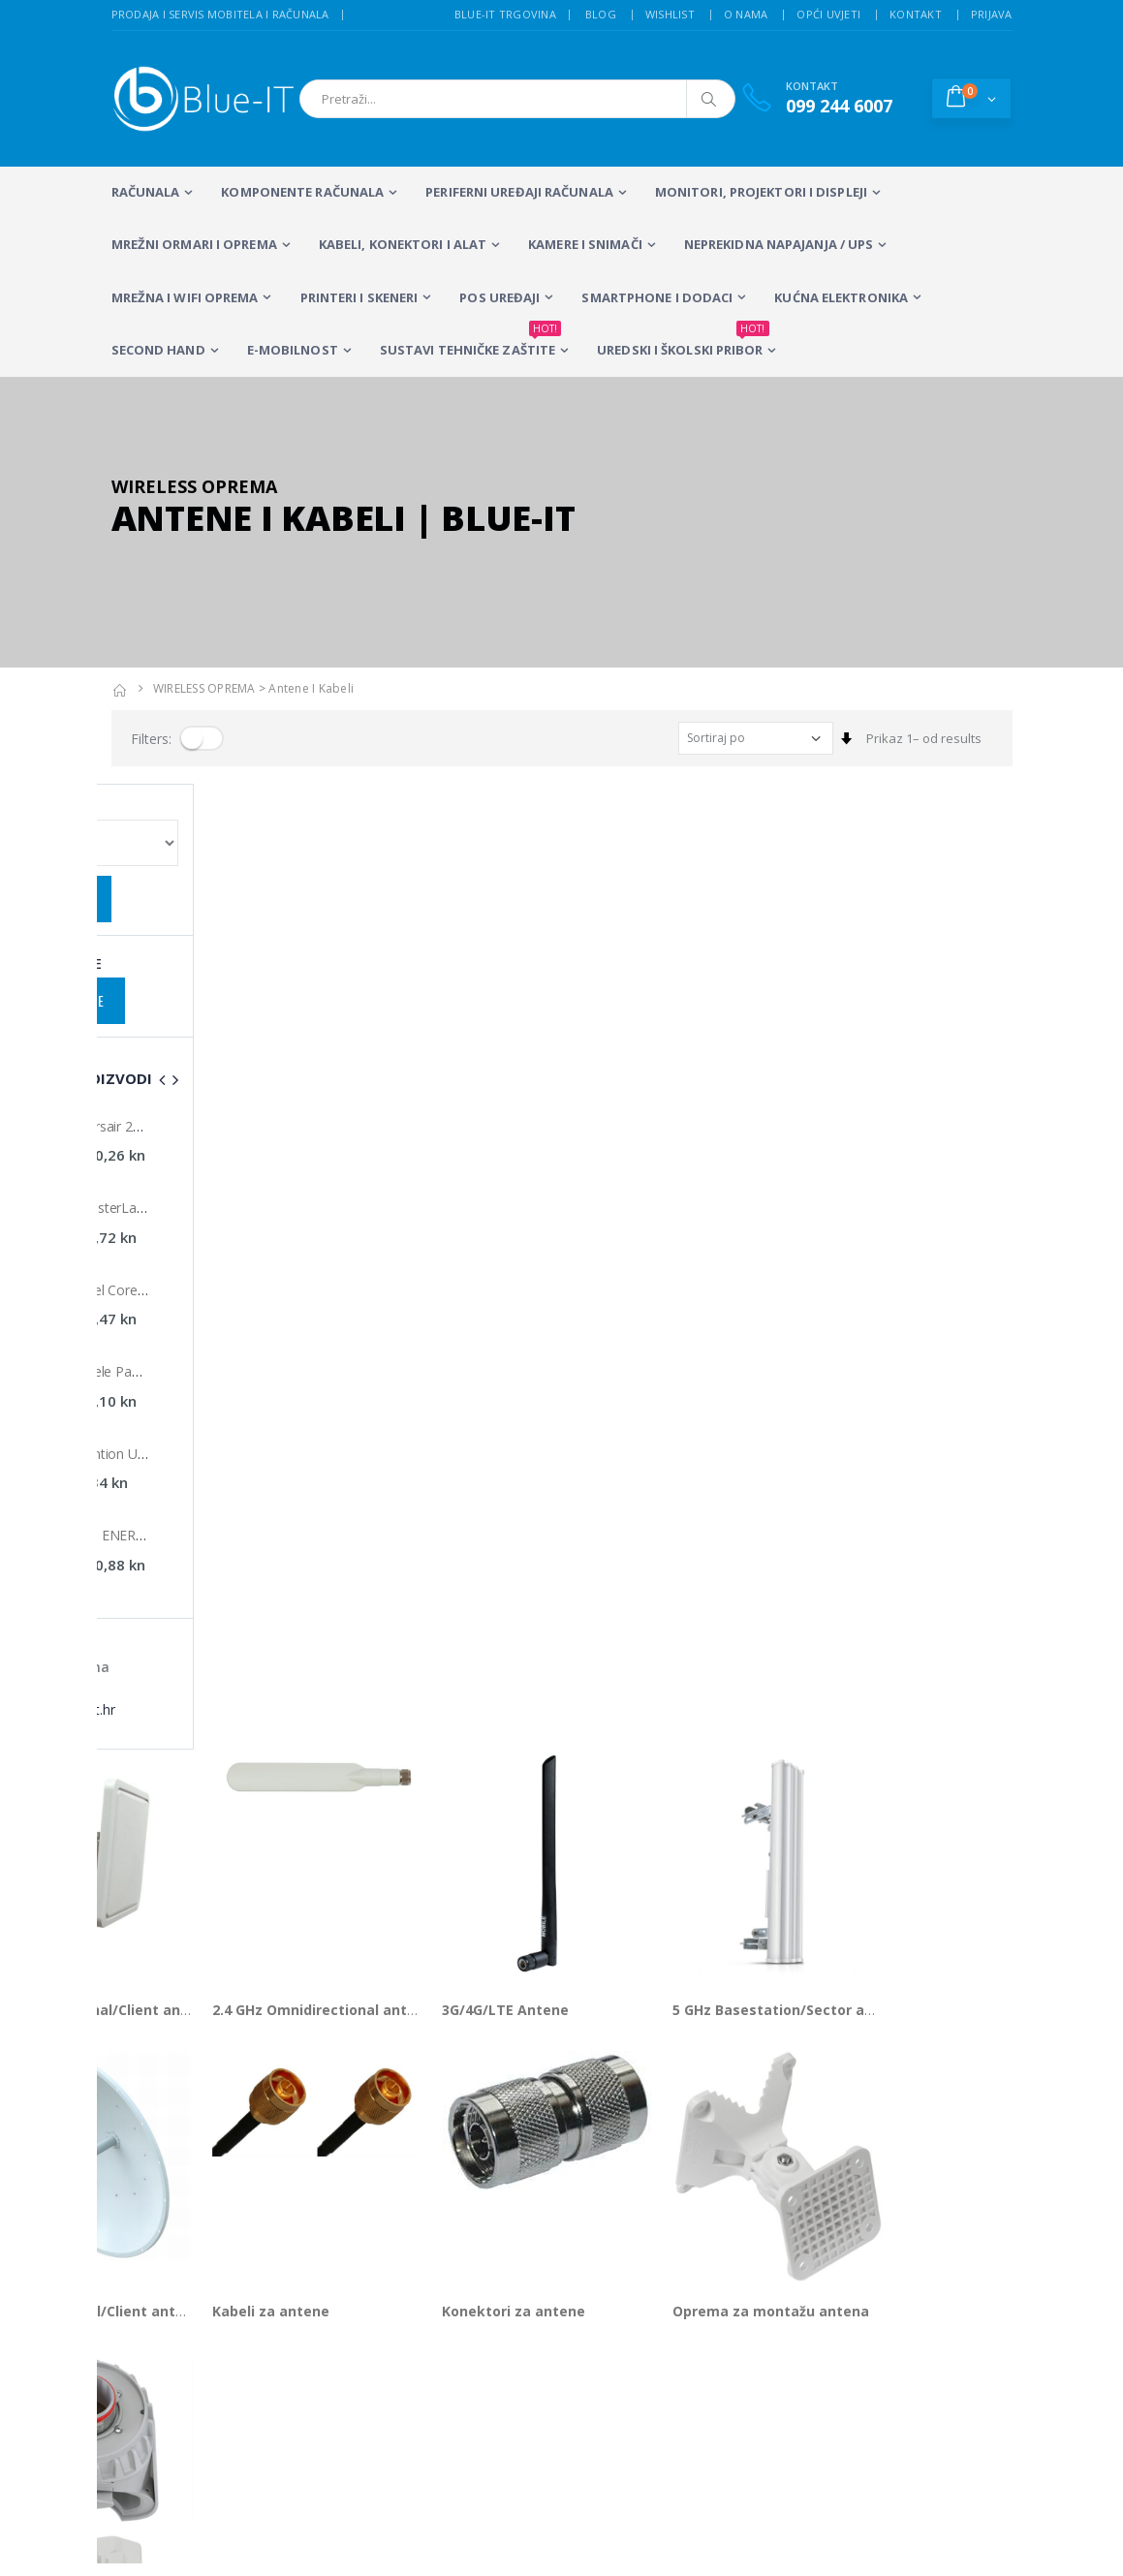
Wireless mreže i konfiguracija (683, 2200)
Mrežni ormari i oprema (194, 244)
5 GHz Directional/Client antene (221, 1345)
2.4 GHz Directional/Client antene (227, 1044)
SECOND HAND (158, 349)
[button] (971, 98)
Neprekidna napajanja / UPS (779, 244)
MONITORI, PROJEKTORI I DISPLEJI (761, 192)
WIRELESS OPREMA (204, 688)
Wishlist (670, 14)
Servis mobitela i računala (711, 2141)
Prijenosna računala (376, 2149)
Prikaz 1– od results (924, 738)
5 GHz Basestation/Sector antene (918, 1044)
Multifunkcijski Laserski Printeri (506, 2183)
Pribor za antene (169, 1647)
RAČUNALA (145, 192)
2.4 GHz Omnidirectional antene (451, 1044)
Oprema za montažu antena (899, 1345)
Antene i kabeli (311, 688)
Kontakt (915, 14)
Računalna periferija (496, 2235)
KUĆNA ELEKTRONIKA (841, 297)
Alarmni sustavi (883, 2141)
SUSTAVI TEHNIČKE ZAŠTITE (470, 342)
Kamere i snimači (585, 244)
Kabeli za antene (399, 1345)
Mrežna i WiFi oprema (185, 297)
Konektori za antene (643, 1345)
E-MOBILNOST (292, 349)
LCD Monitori (502, 2141)
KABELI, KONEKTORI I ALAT (402, 244)
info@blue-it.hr (155, 2044)
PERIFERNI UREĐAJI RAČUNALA (519, 192)
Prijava (992, 14)
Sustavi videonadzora (699, 2166)
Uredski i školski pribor (682, 342)
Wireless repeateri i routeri (374, 2244)
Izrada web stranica (896, 2166)
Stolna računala (370, 2192)
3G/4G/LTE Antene (635, 1044)
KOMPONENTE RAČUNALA (302, 192)
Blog (600, 14)
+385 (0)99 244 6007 (198, 1995)
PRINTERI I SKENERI (359, 297)
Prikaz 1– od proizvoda (178, 1718)
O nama (746, 14)
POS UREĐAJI (499, 297)
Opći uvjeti (828, 14)
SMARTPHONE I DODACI (657, 297)
